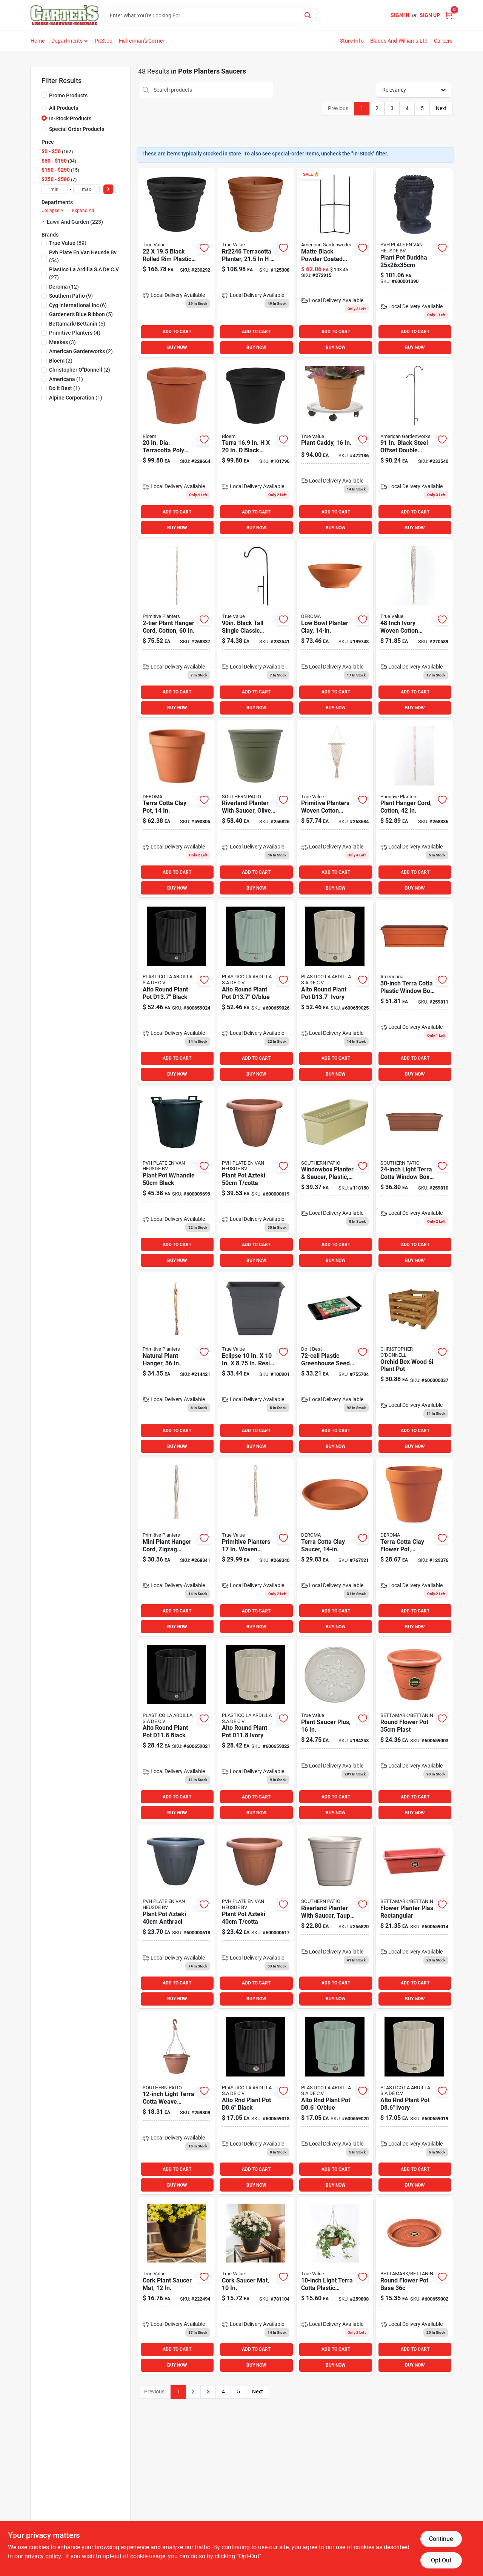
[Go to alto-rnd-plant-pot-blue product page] (255, 991)
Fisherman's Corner (142, 41)
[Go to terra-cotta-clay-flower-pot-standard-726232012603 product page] (414, 1547)
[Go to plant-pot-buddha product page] (414, 262)
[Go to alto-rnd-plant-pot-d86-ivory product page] (414, 2102)
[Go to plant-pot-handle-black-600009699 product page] (176, 1178)
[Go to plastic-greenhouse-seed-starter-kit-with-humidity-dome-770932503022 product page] (335, 1364)
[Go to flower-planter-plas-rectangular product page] (414, 1916)
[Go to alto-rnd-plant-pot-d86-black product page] (255, 2102)
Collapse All (54, 210)
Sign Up (430, 15)
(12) (64, 287)
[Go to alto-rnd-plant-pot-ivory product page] (255, 1730)
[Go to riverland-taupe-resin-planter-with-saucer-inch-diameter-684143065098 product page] (335, 1916)
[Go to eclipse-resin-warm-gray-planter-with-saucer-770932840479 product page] (255, 1364)
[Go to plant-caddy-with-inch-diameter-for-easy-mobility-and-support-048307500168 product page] (335, 448)
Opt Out (441, 2560)
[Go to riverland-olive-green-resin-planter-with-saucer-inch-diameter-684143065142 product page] (255, 809)
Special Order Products (76, 129)
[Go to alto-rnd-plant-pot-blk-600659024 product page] (176, 991)
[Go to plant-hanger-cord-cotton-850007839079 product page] (414, 809)
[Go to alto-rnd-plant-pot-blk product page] (176, 1730)
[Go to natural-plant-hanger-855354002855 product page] (176, 1364)
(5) (81, 314)
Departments (67, 41)
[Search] (308, 15)
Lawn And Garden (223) (75, 222)
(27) (84, 273)
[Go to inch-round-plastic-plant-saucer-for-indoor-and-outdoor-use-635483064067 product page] (335, 1730)
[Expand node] (44, 221)
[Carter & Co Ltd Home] (64, 15)
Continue (441, 2538)
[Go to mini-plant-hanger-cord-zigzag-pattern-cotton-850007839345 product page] (176, 1547)
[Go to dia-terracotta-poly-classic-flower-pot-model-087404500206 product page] (176, 448)
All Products (63, 108)
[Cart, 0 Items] (449, 15)
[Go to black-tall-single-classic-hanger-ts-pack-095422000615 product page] (255, 628)
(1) (66, 379)
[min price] (55, 189)
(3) (62, 342)
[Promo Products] (44, 95)
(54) (83, 256)
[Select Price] (108, 189)
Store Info (352, 41)
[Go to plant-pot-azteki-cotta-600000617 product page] (255, 1916)
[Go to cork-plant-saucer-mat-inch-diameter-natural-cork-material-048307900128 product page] (176, 2286)
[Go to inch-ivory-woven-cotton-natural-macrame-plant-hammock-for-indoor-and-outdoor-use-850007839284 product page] (414, 628)
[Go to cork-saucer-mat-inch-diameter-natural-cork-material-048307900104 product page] (255, 2286)
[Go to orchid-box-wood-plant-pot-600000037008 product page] (414, 1364)
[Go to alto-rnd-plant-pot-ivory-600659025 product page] (335, 991)
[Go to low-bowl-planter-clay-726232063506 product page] (335, 628)
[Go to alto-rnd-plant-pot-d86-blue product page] (335, 2102)
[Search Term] (209, 15)
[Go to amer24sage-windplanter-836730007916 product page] (335, 1178)
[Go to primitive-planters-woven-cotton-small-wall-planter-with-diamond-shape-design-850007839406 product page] (335, 809)
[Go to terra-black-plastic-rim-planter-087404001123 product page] (255, 448)
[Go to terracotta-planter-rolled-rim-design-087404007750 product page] (255, 262)
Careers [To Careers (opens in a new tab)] (443, 41)
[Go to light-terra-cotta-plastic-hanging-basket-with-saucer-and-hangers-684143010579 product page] (335, 2286)
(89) (67, 243)
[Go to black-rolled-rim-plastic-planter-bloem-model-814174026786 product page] (176, 262)
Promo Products (68, 95)
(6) (78, 305)
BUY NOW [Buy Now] (177, 347)
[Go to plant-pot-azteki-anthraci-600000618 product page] (176, 1916)
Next (441, 108)
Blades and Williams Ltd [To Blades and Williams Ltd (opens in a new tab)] (399, 41)
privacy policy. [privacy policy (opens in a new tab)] (43, 2556)
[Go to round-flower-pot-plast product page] (414, 1730)
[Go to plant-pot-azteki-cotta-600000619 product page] (255, 1178)
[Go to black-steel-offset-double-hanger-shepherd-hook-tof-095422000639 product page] (414, 448)
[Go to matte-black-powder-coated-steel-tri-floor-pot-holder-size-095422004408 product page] (335, 262)
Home (38, 41)
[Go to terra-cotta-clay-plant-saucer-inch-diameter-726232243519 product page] (335, 1547)
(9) (71, 296)
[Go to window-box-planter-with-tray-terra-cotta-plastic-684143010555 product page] (414, 1178)
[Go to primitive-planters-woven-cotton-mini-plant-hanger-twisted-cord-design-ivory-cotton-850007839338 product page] (255, 1547)
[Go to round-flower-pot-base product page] (414, 2286)
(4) (74, 333)
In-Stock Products (70, 118)
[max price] (86, 189)
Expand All (83, 210)
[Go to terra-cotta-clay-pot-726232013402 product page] (176, 809)
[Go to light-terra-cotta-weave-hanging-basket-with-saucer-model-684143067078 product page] (176, 2102)
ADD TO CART (177, 331)
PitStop (103, 41)
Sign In (400, 15)
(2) (81, 351)
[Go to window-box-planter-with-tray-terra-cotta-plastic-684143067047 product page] (414, 991)
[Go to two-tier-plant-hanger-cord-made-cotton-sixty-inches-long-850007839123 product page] (176, 628)
